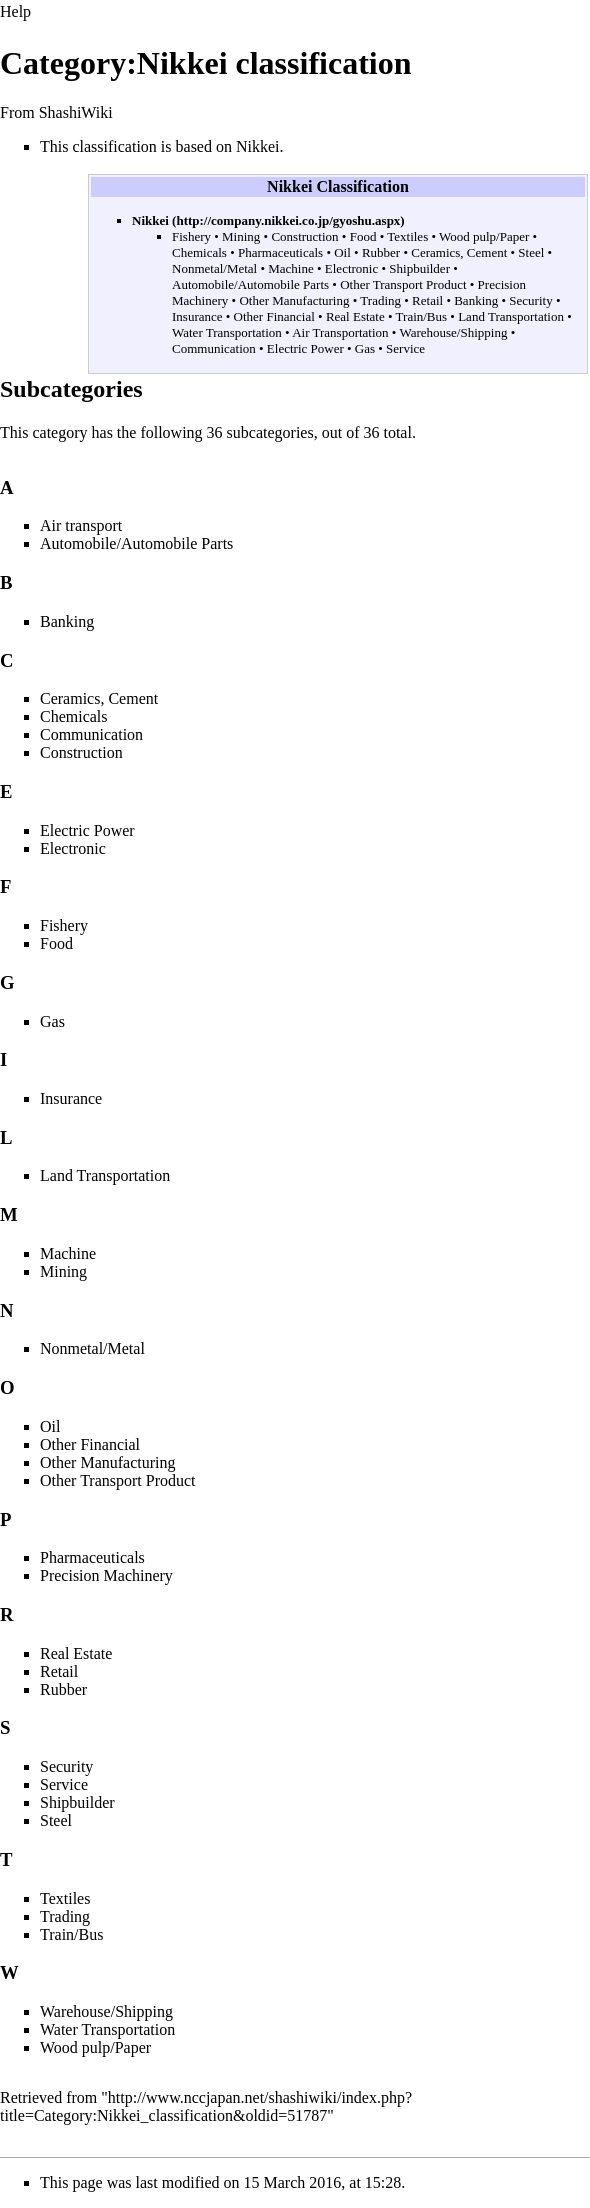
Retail (427, 300)
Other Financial (274, 316)
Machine (290, 268)
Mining (241, 236)
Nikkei (150, 220)
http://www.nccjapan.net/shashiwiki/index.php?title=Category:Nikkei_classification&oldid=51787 (206, 2106)
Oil (342, 252)
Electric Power (305, 348)
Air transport (81, 525)
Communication (214, 348)
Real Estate (355, 316)
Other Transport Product (403, 284)
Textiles (407, 236)
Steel (531, 252)
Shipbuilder (419, 268)
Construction (304, 236)
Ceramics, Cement (459, 252)
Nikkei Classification (338, 186)
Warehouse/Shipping (453, 332)
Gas (365, 348)
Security (530, 300)
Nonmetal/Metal (214, 268)
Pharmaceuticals (280, 252)
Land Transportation (511, 316)
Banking (476, 300)
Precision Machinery (106, 1575)
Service (405, 348)
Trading (380, 300)
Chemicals (199, 252)
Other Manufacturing (294, 300)
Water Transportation (227, 332)
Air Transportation (340, 332)
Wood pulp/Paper (484, 236)
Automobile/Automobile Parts (250, 284)
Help (15, 11)
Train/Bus (422, 316)
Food (363, 236)
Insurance (197, 316)
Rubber (381, 252)
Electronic (351, 268)
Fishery (191, 236)
